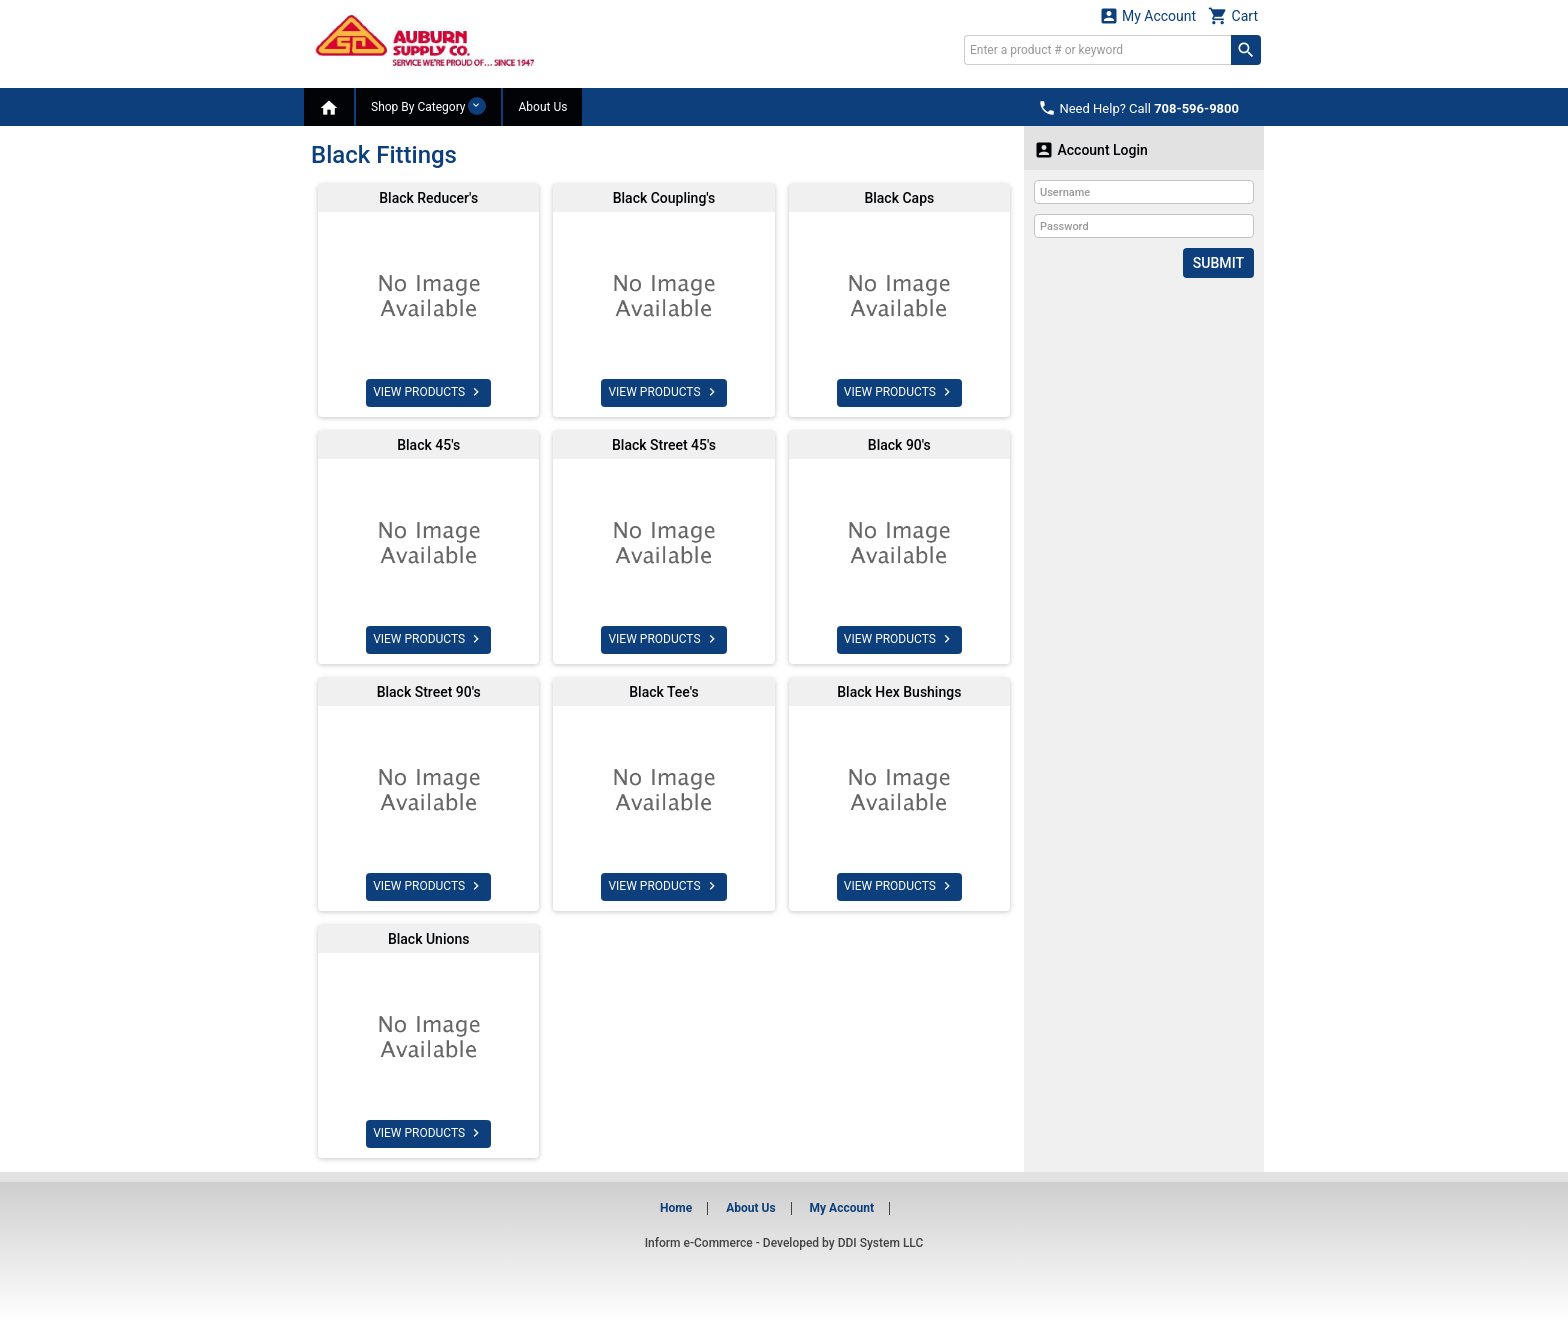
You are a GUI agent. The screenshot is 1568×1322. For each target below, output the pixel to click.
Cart (1233, 15)
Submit (1218, 263)
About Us (542, 107)
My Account (1148, 15)
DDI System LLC (881, 1243)
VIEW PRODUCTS (428, 392)
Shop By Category (428, 106)
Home (676, 1208)
